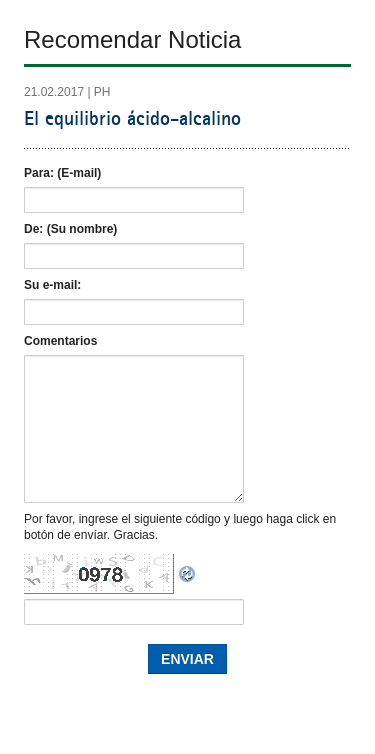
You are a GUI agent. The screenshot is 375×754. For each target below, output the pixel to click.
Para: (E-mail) (62, 173)
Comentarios (60, 341)
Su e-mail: (52, 285)
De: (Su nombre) (70, 229)
